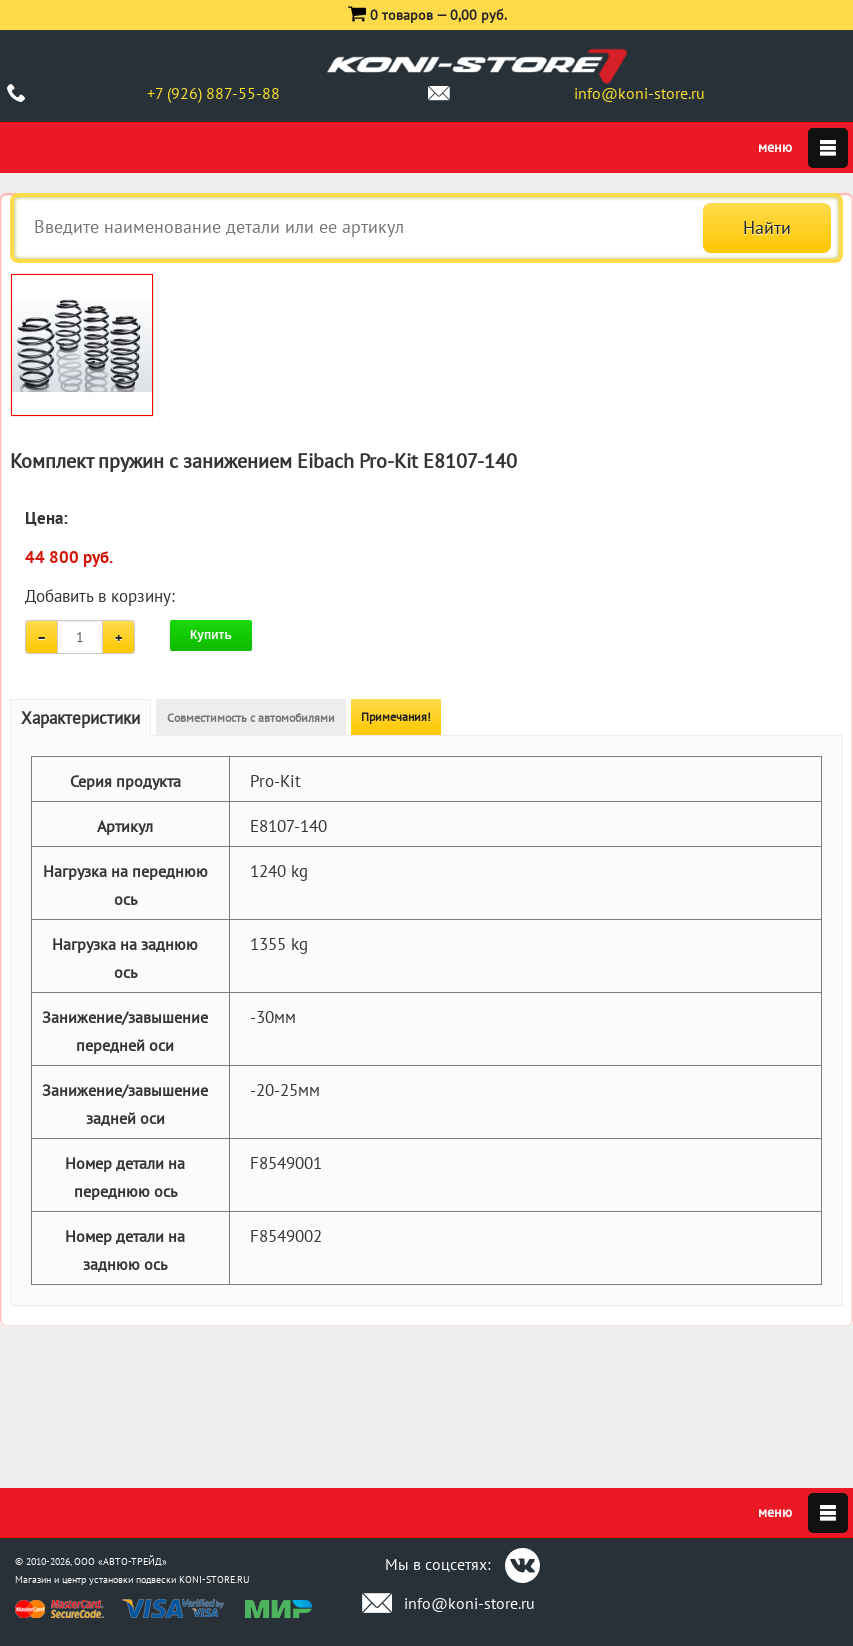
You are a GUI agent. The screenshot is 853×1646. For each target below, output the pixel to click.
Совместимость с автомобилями (251, 717)
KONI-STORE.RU (214, 1579)
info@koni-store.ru (639, 93)
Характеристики (80, 718)
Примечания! (396, 716)
